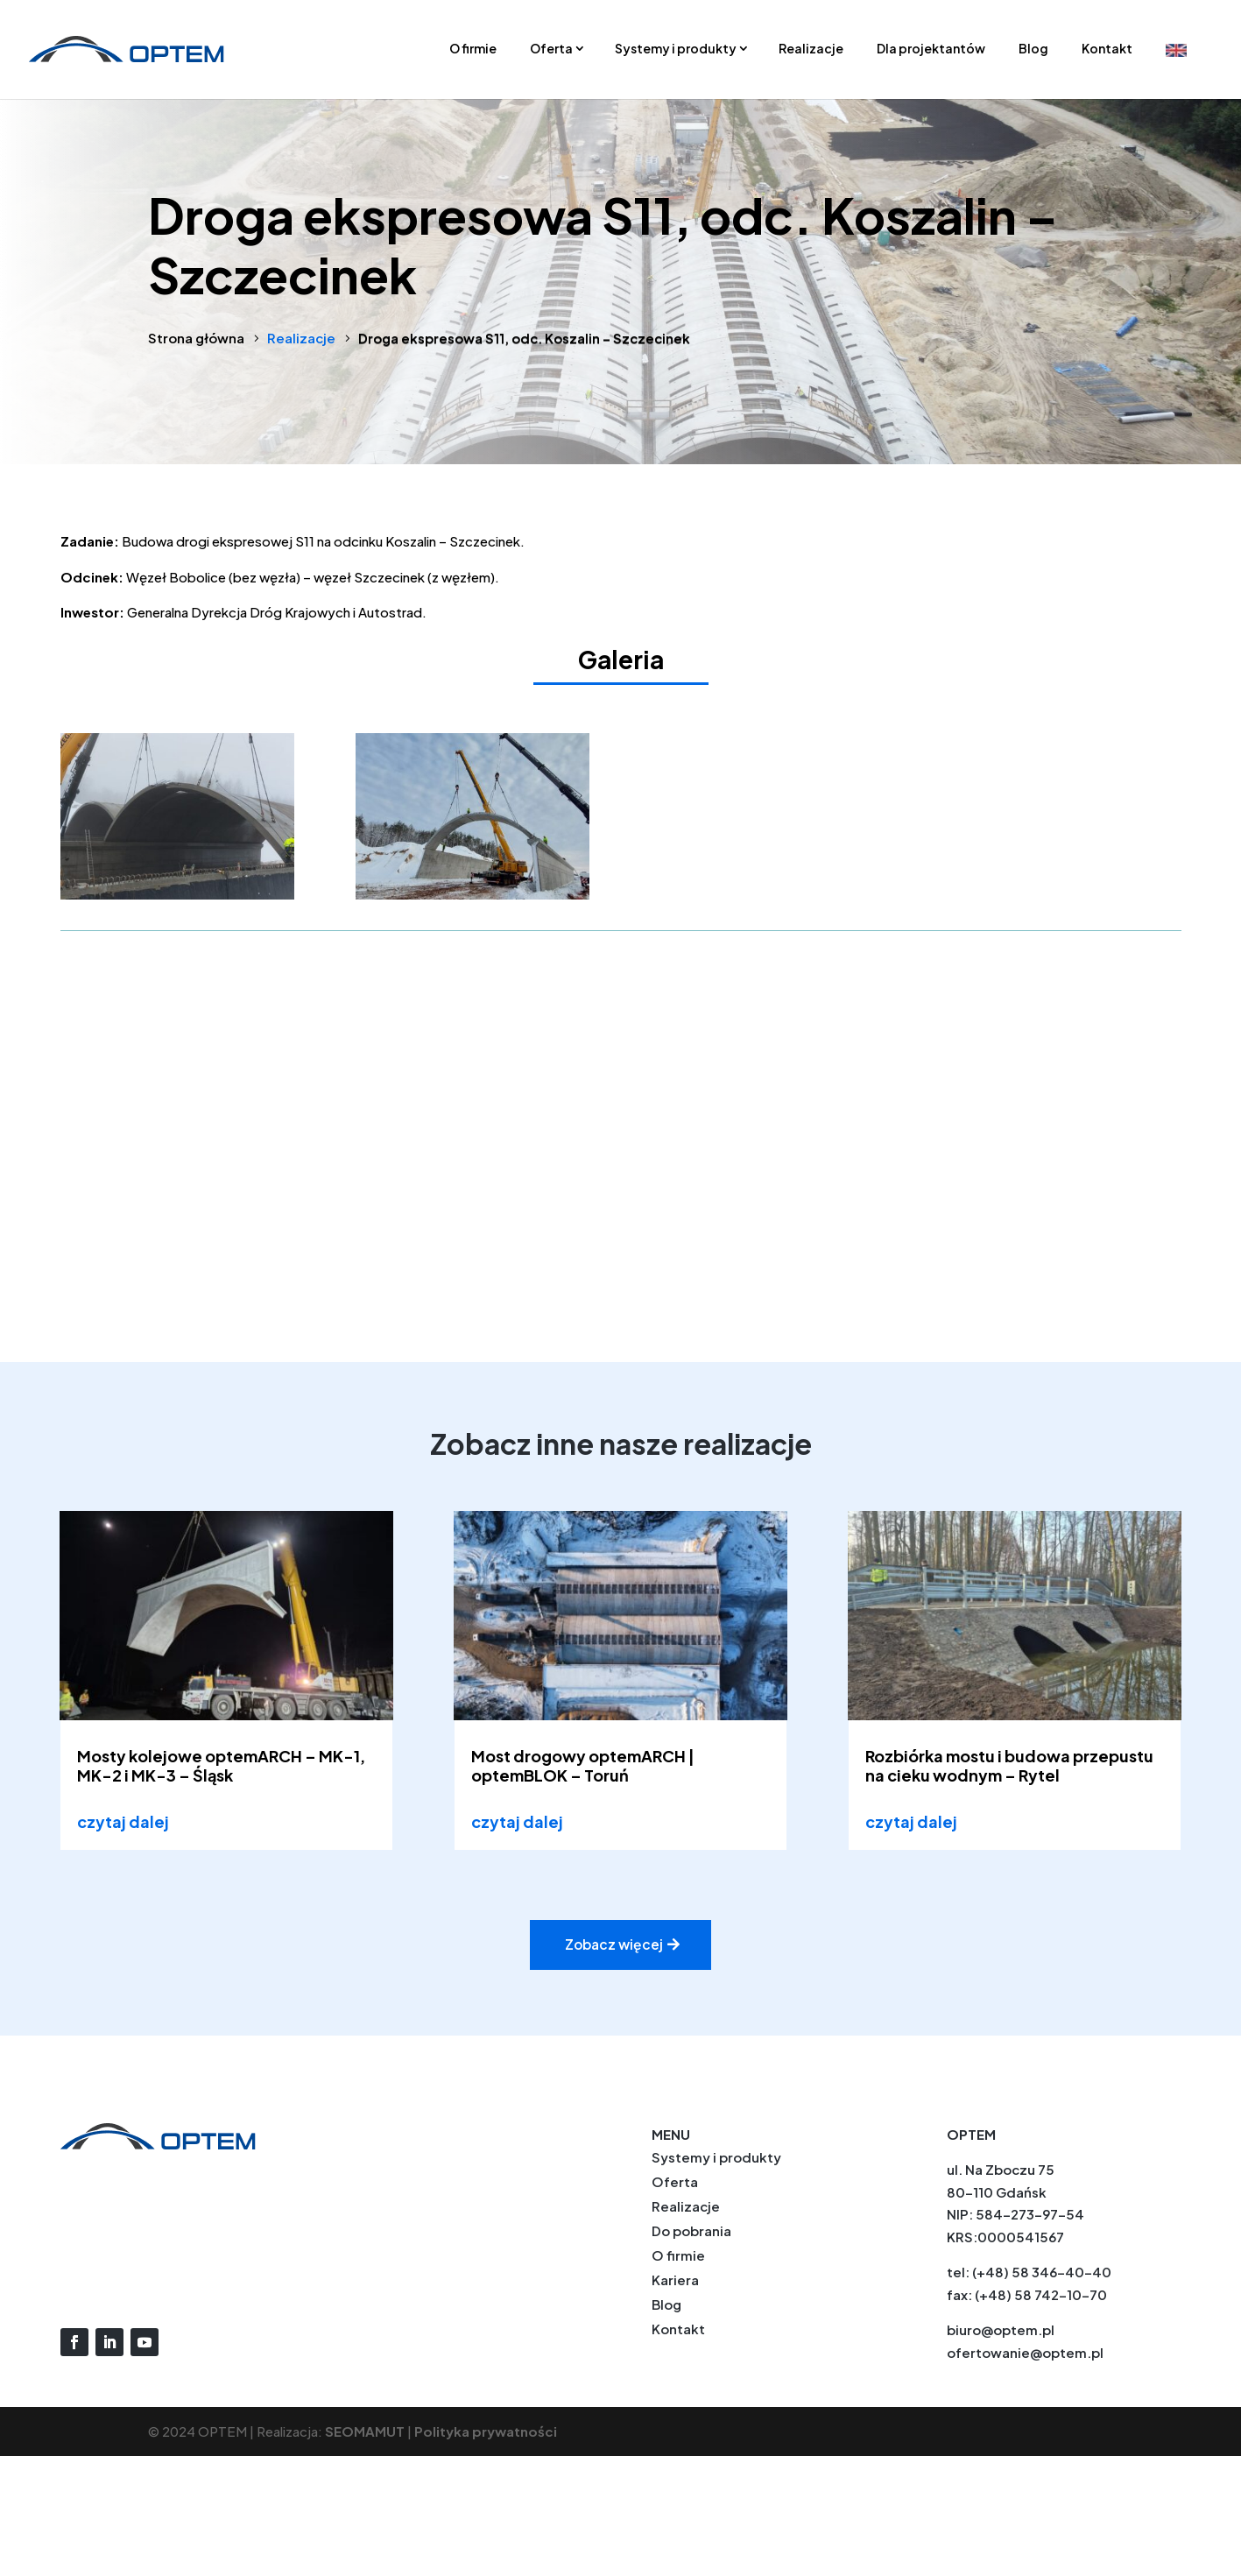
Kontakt (1107, 48)
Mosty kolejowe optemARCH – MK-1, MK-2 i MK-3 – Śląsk (221, 1765)
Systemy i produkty (676, 48)
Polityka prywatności (485, 2432)
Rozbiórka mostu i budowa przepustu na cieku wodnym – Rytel (1009, 1765)
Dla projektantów (931, 48)
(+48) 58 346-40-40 (1041, 2272)
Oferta (551, 48)
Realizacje (811, 48)
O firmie (473, 48)
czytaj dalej (123, 1821)
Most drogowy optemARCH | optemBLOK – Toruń (583, 1765)
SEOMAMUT (365, 2432)
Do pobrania (691, 2231)
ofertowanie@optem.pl (1025, 2353)
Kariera (675, 2280)
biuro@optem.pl (1000, 2330)
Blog (1033, 48)
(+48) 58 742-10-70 (1041, 2295)
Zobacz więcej (614, 1945)
